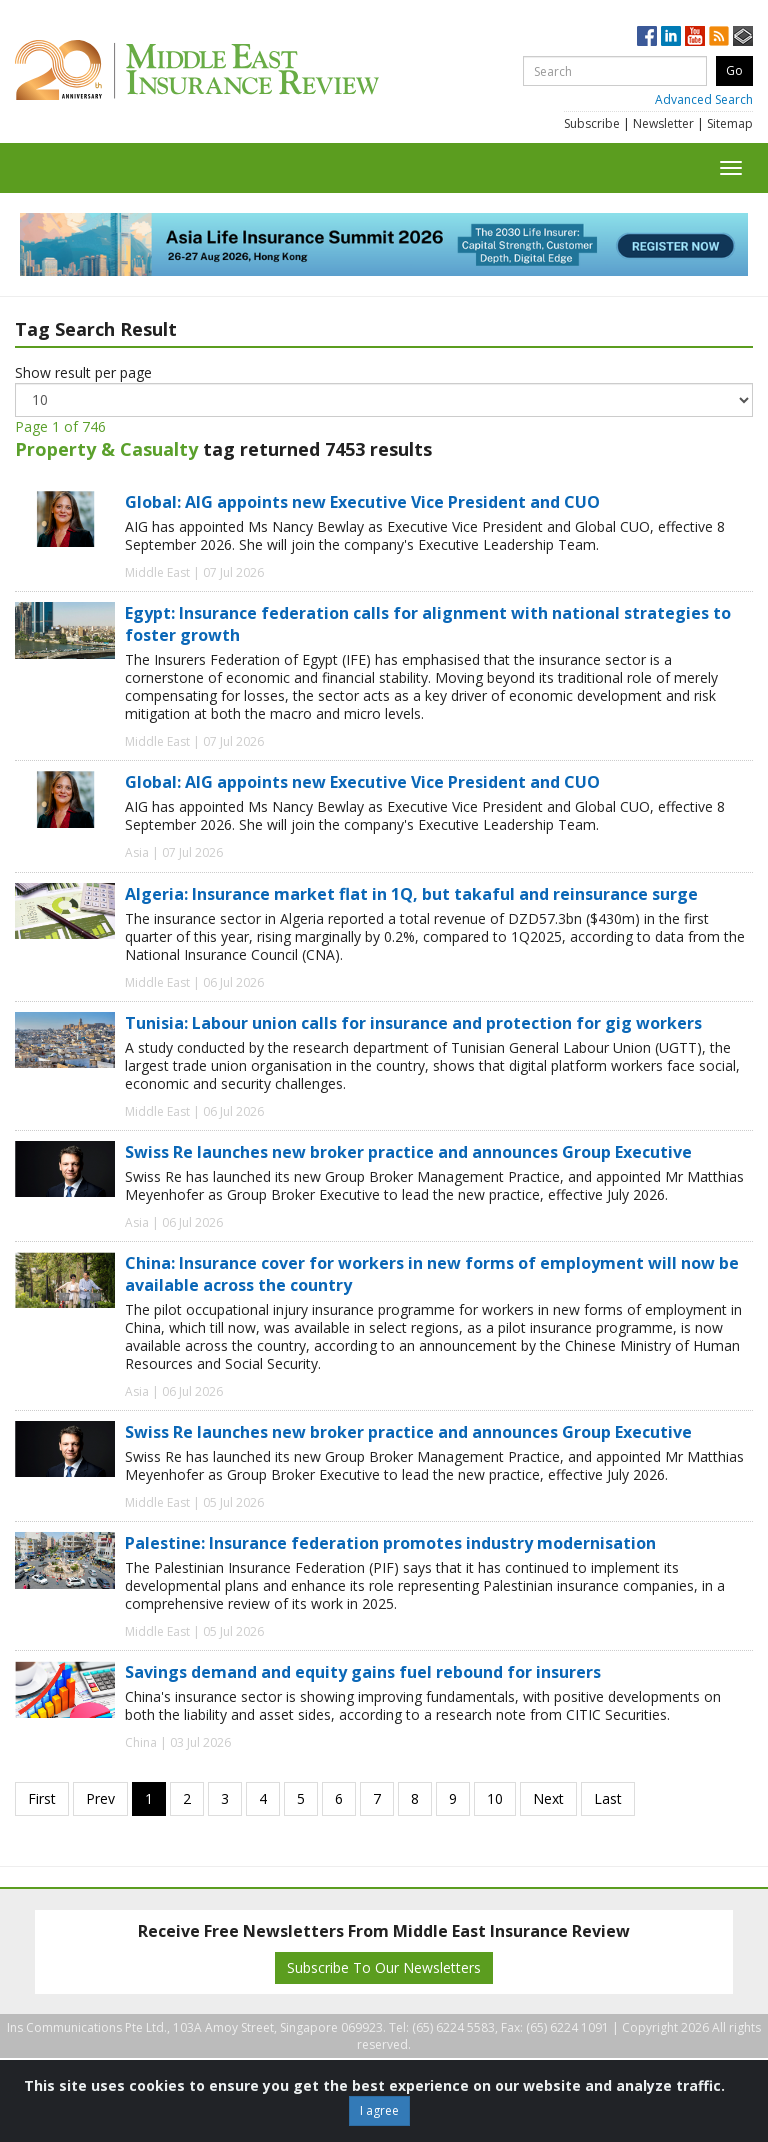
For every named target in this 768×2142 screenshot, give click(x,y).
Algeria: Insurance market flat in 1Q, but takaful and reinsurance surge (411, 894)
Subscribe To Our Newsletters (384, 1967)
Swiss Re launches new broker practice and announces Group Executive (408, 1152)
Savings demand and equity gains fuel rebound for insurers (363, 1672)
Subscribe (592, 123)
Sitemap (730, 123)
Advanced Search (704, 99)
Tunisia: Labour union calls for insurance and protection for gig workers (413, 1023)
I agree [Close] (379, 2110)
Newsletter (663, 123)
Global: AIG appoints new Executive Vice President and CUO (362, 502)
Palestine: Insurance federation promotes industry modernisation (390, 1543)
